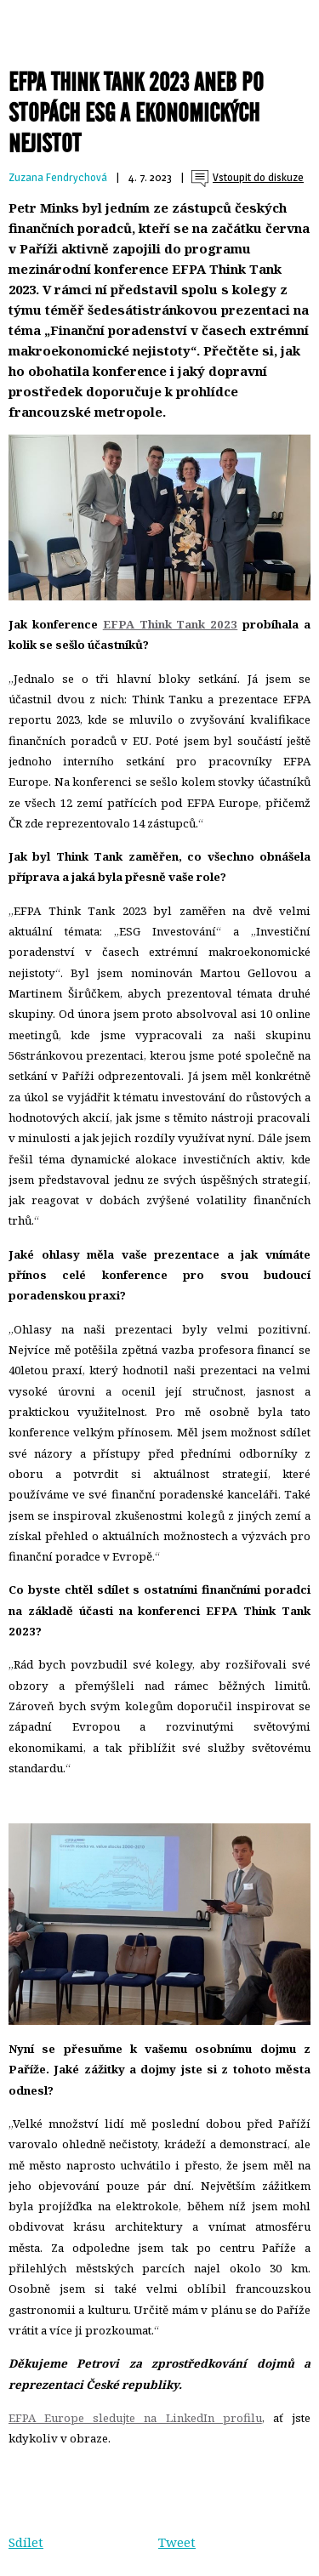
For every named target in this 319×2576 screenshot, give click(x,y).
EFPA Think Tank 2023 (170, 624)
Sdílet (26, 2541)
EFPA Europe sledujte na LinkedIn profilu (135, 2417)
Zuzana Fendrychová (58, 177)
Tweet (177, 2541)
